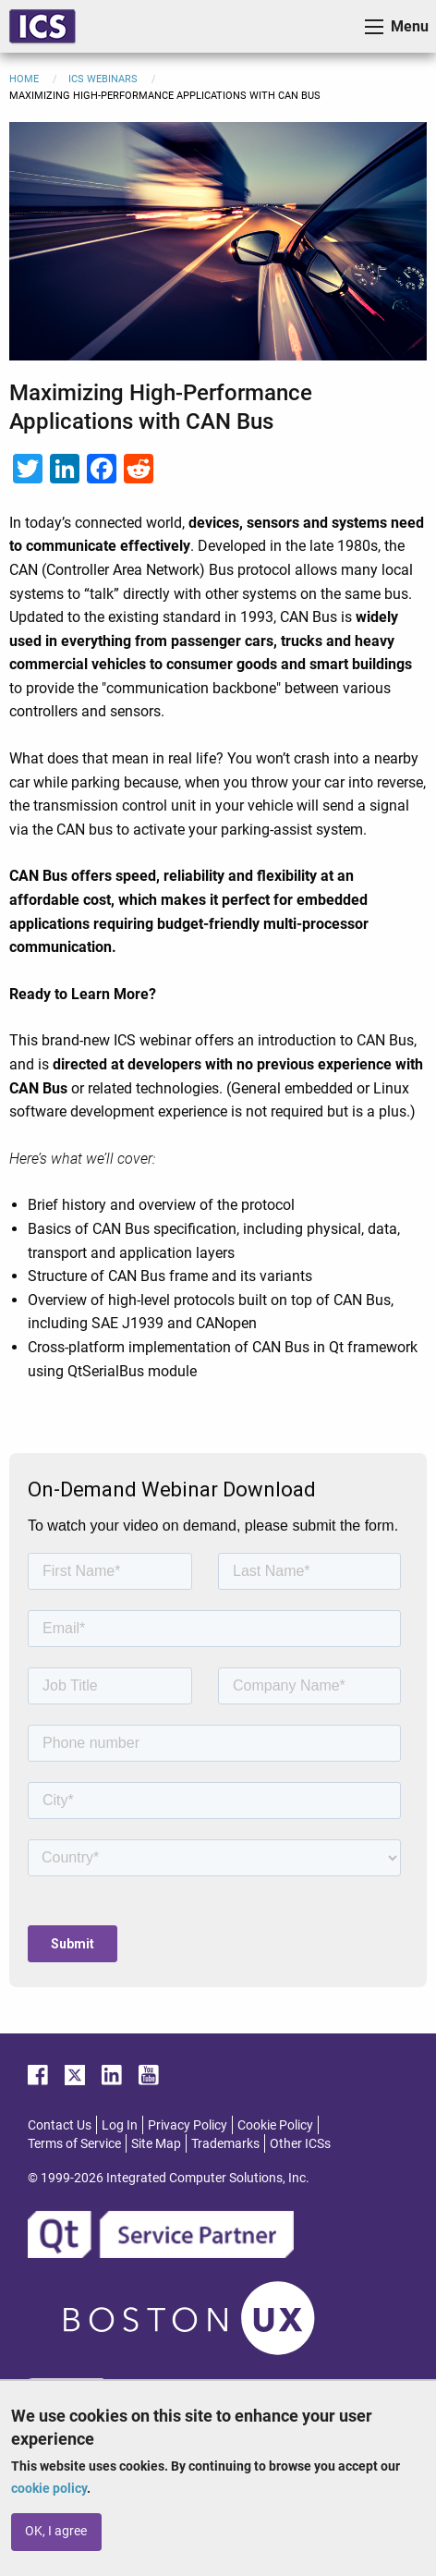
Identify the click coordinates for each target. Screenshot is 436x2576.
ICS (42, 26)
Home (24, 79)
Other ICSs (300, 2250)
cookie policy (49, 2488)
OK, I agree (56, 2531)
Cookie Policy (275, 2232)
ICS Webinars (103, 79)
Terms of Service (74, 2250)
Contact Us (59, 2232)
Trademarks (225, 2250)
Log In (120, 2232)
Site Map (156, 2250)
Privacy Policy (187, 2232)
